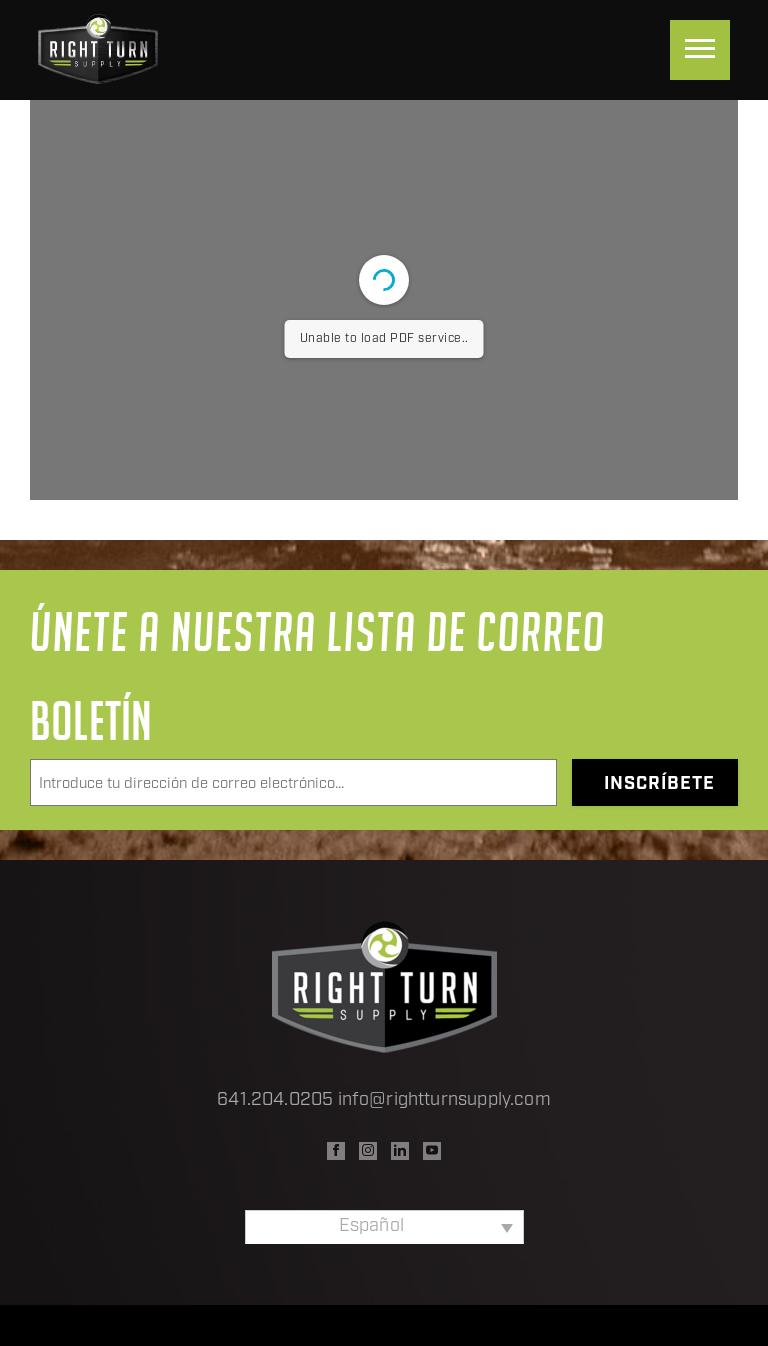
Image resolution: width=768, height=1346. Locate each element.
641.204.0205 (275, 1100)
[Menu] (700, 50)
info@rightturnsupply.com (444, 1100)
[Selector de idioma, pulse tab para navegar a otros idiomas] (384, 1227)
